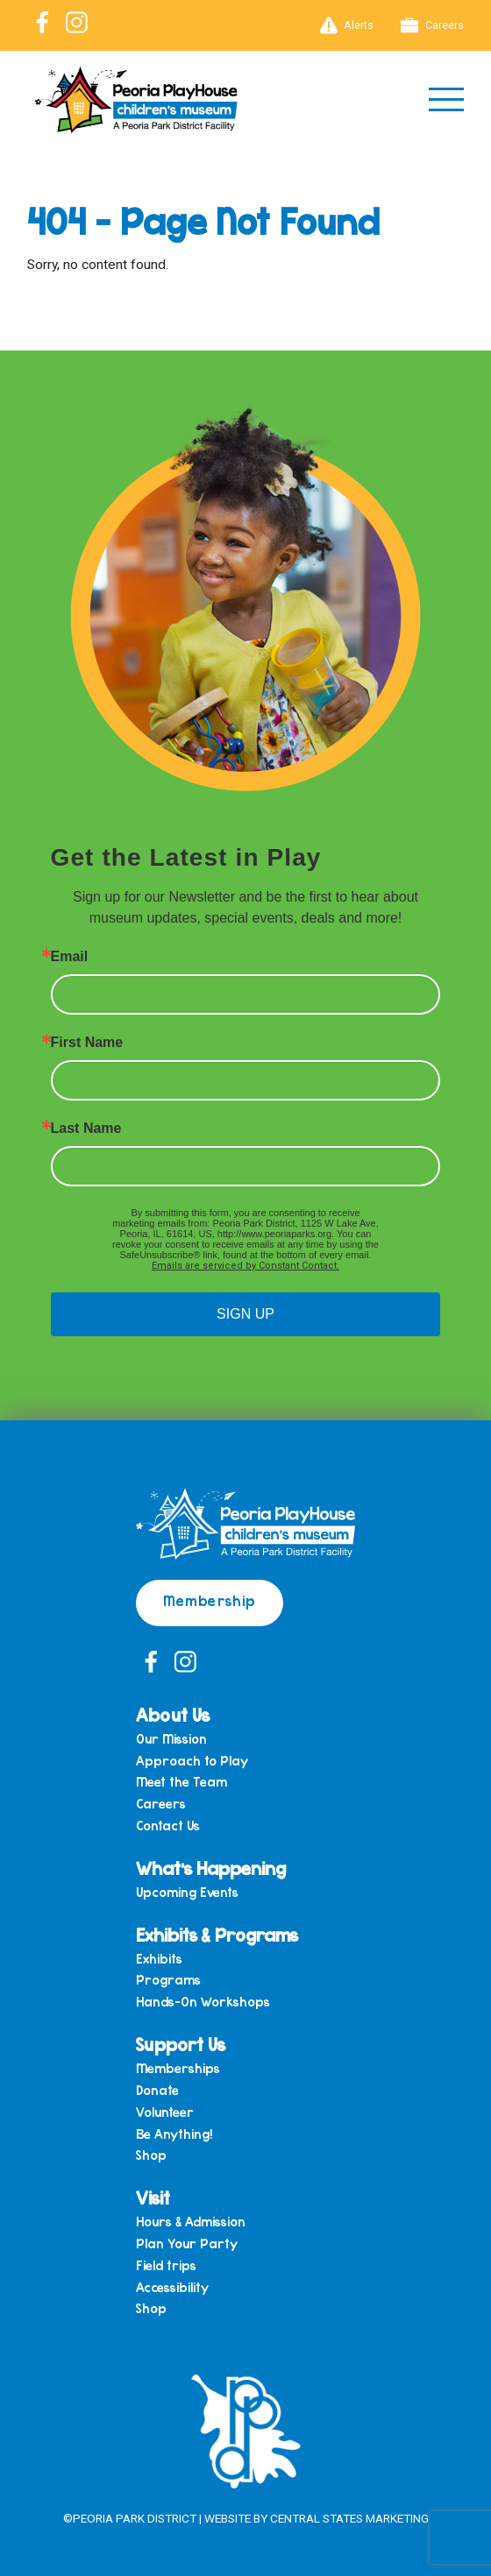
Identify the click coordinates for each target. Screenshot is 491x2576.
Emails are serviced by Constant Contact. (245, 1265)
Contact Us (168, 1825)
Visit (153, 2197)
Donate (157, 2090)
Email (70, 957)
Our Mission (171, 1738)
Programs (168, 1979)
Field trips (166, 2265)
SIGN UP (245, 1313)
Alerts (347, 25)
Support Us (180, 2044)
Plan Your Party (187, 2243)
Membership (209, 1600)
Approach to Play (192, 1760)
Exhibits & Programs (217, 1934)
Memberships (178, 2068)
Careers (432, 25)
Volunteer (165, 2112)
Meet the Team (181, 1781)
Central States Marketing (349, 2518)
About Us (173, 1714)
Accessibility (172, 2287)
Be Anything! (174, 2134)
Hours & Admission (191, 2221)
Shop (151, 2155)
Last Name (86, 1129)
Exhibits (159, 1958)
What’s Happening (211, 1867)
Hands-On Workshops (203, 2001)
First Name (87, 1043)
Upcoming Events (187, 1892)
